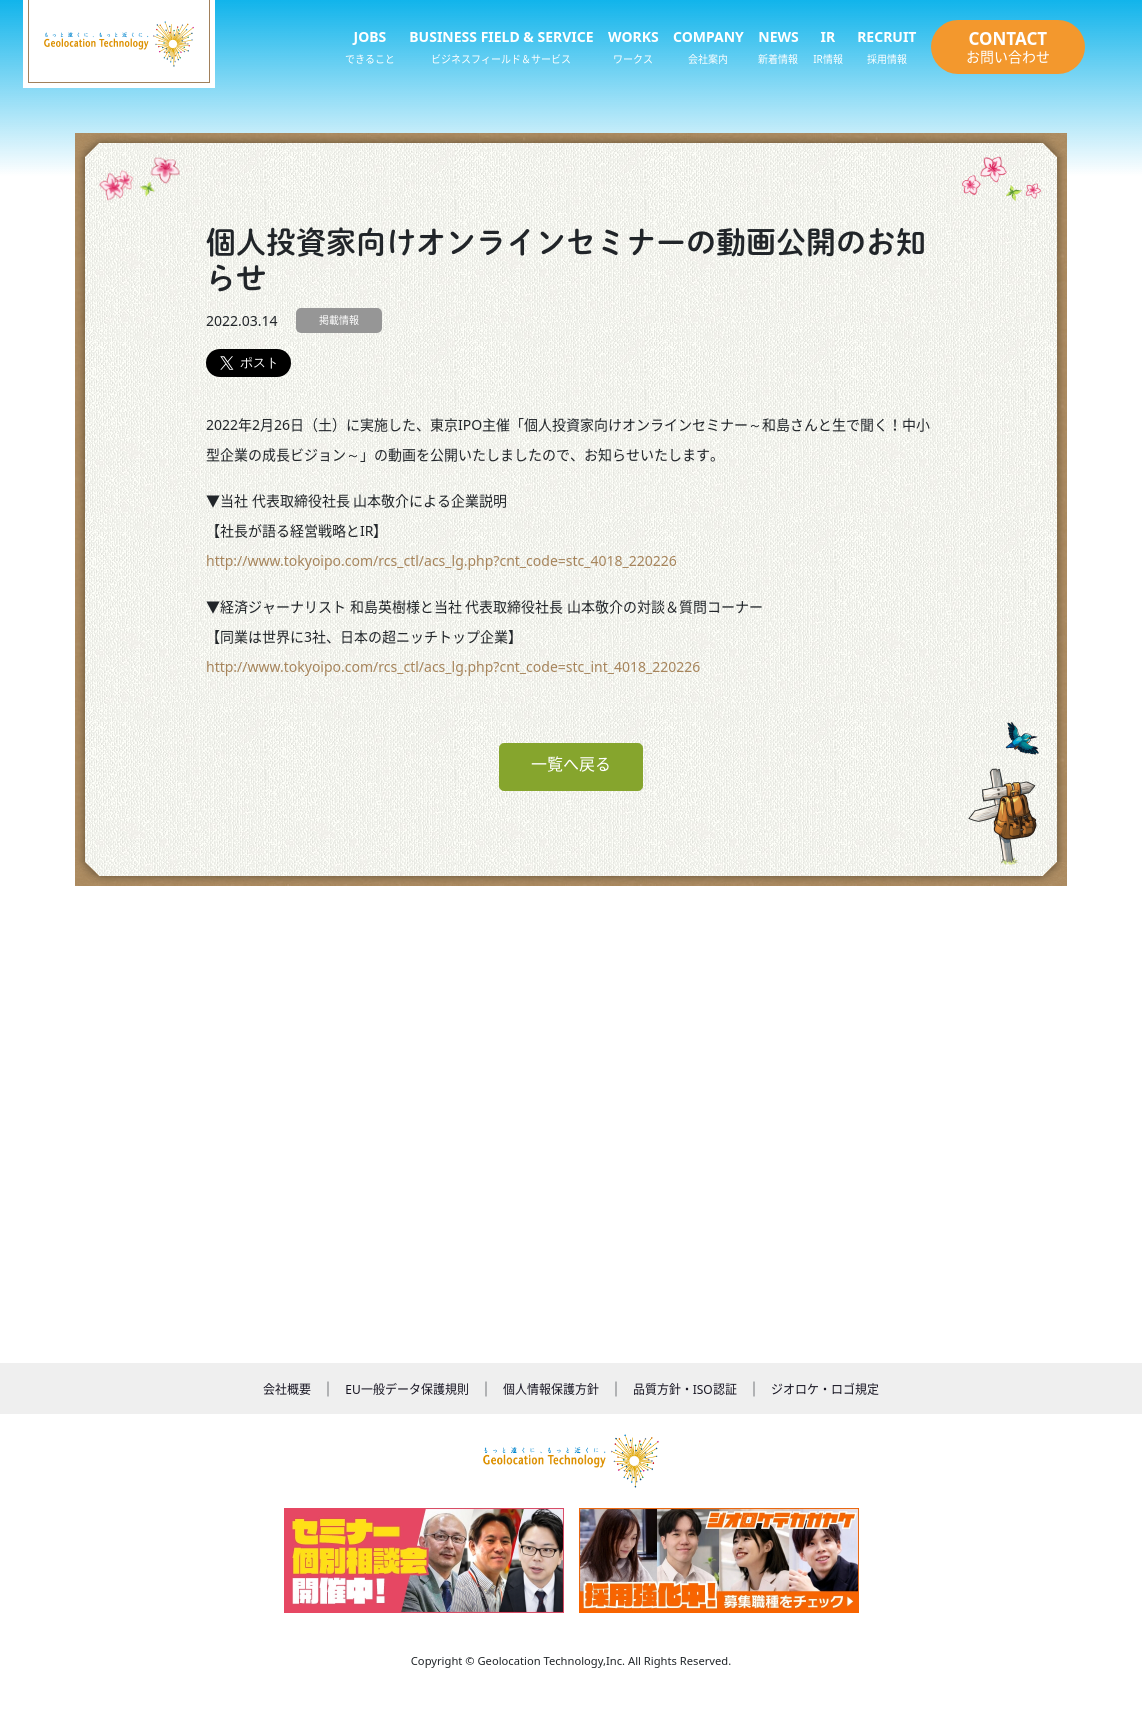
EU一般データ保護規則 (406, 1389)
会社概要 (287, 1389)
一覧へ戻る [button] (571, 764)
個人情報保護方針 (551, 1389)
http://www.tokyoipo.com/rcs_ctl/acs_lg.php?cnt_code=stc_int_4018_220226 (453, 666)
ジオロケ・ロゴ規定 (825, 1389)
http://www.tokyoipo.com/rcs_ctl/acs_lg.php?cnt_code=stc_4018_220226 (441, 560)
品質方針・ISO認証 (685, 1389)
